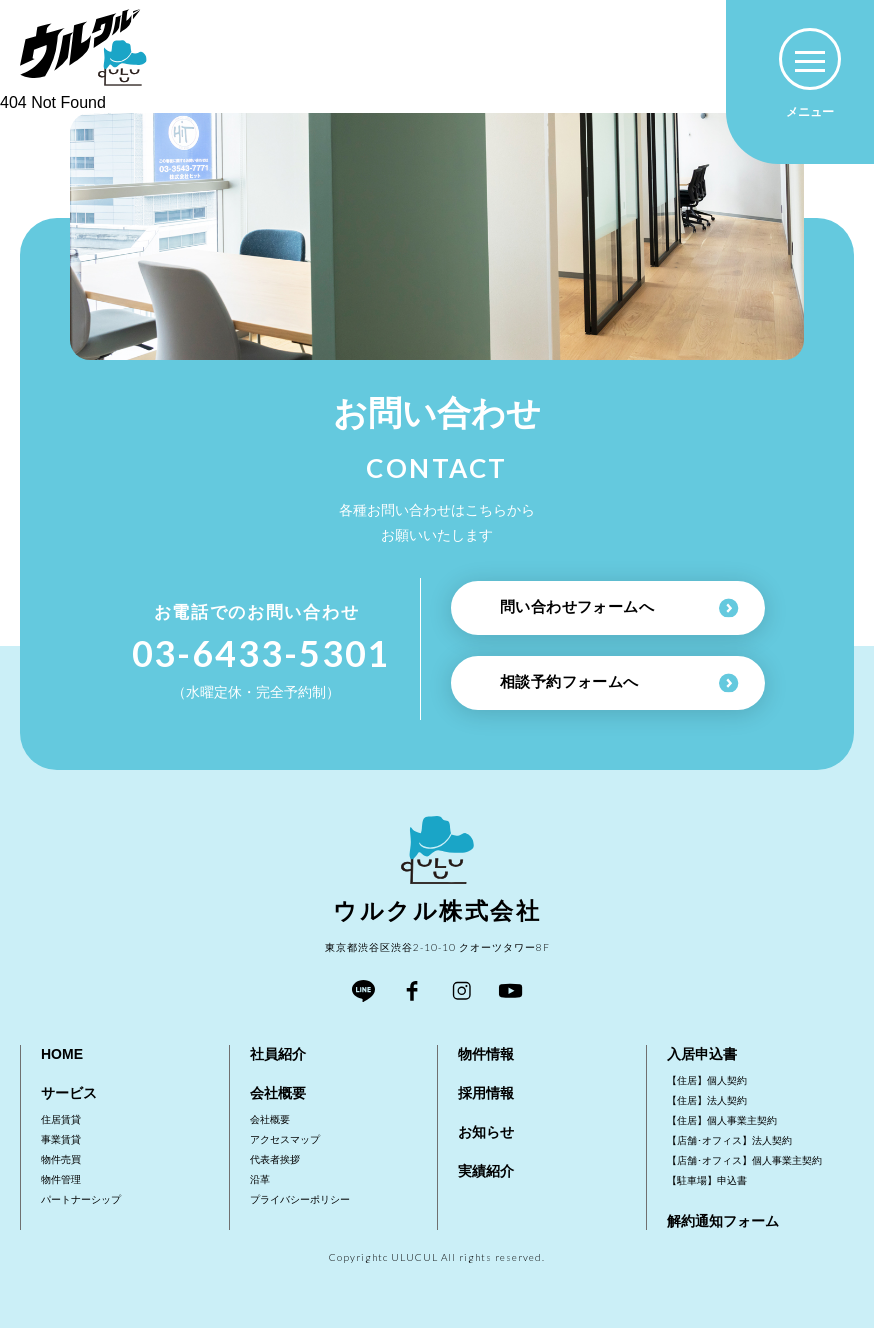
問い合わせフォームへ (619, 609)
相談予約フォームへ (619, 687)
